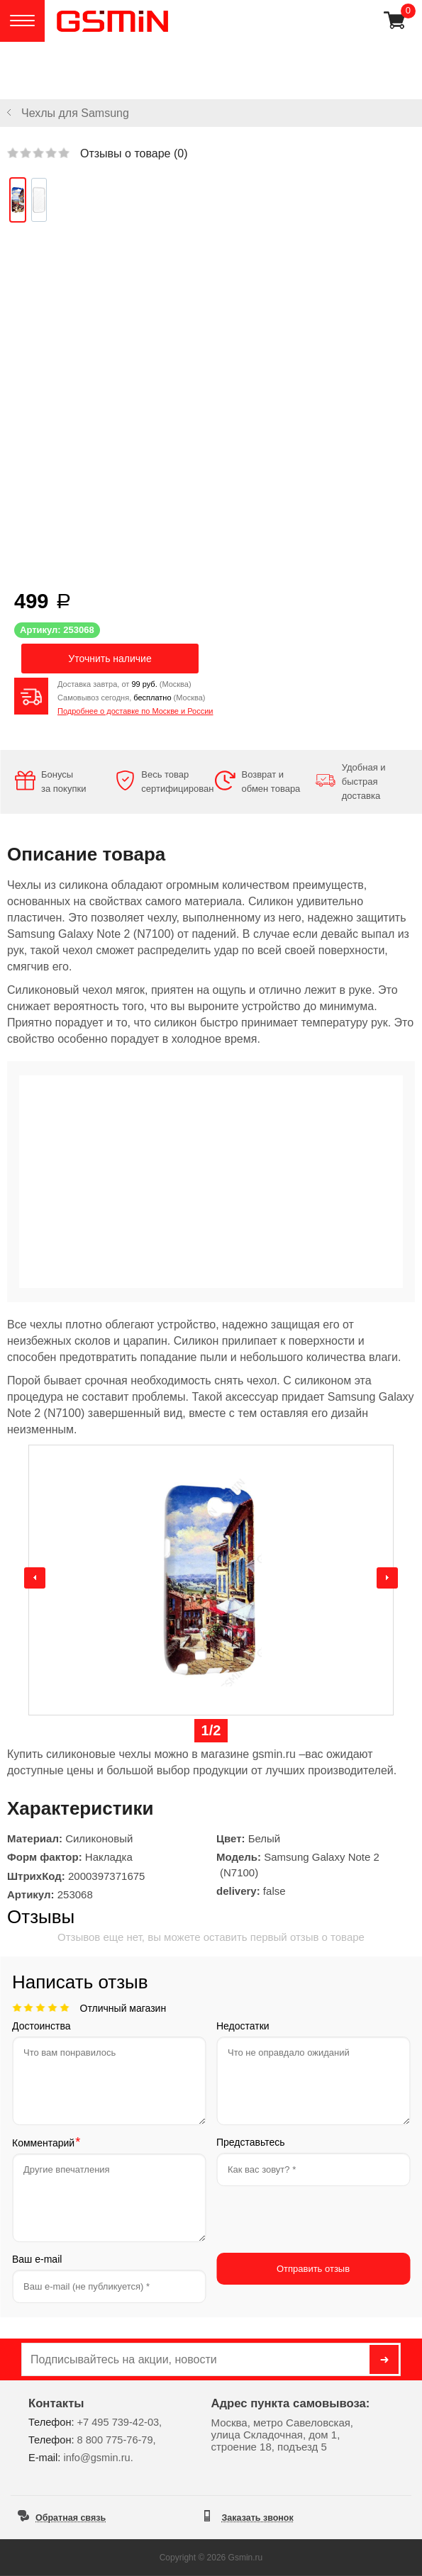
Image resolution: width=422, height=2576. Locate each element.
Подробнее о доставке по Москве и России (135, 711)
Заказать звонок (258, 2518)
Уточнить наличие (109, 658)
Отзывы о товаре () (133, 153)
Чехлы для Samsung (75, 113)
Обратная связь (70, 2518)
